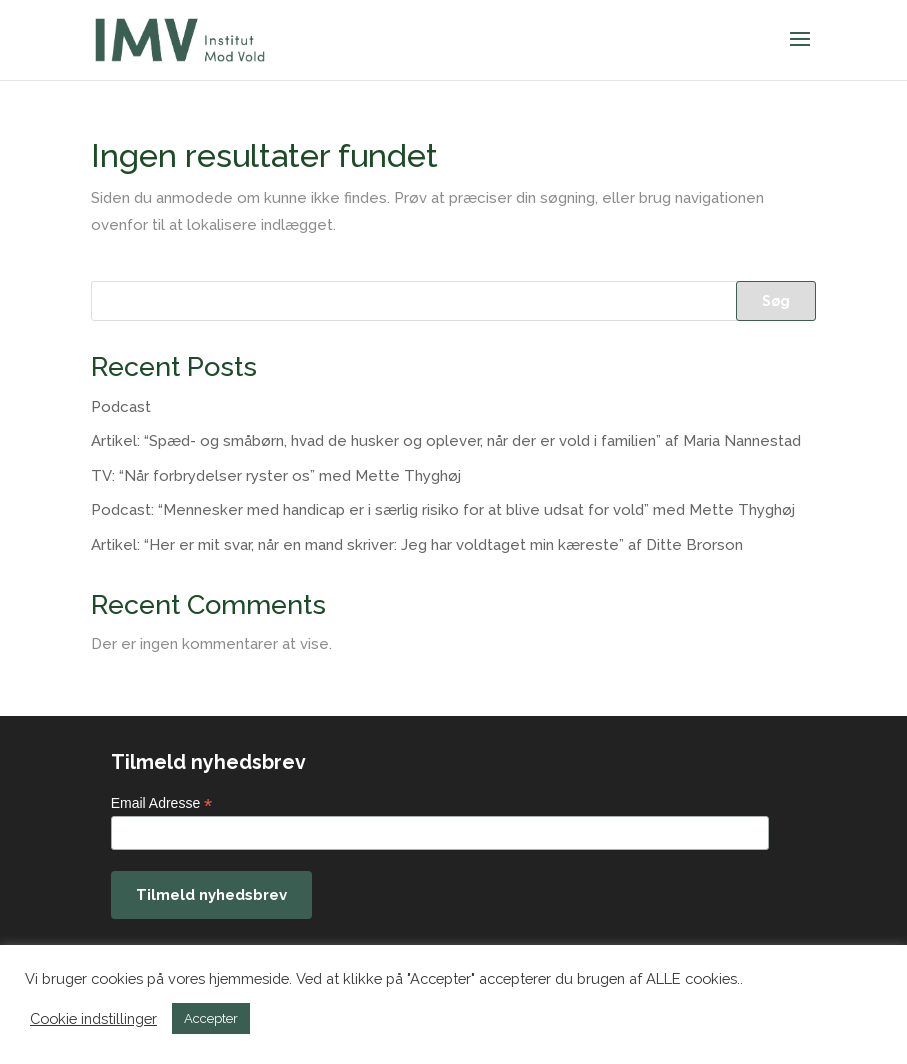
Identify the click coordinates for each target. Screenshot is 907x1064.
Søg (776, 301)
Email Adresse (162, 803)
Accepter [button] (211, 1018)
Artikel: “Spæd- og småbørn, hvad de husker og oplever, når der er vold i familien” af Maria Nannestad (446, 441)
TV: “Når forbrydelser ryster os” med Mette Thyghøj (276, 476)
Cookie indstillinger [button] (93, 1018)
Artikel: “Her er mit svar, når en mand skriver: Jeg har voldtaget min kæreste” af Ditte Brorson (417, 545)
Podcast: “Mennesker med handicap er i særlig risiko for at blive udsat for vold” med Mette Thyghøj (443, 510)
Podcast (121, 407)
